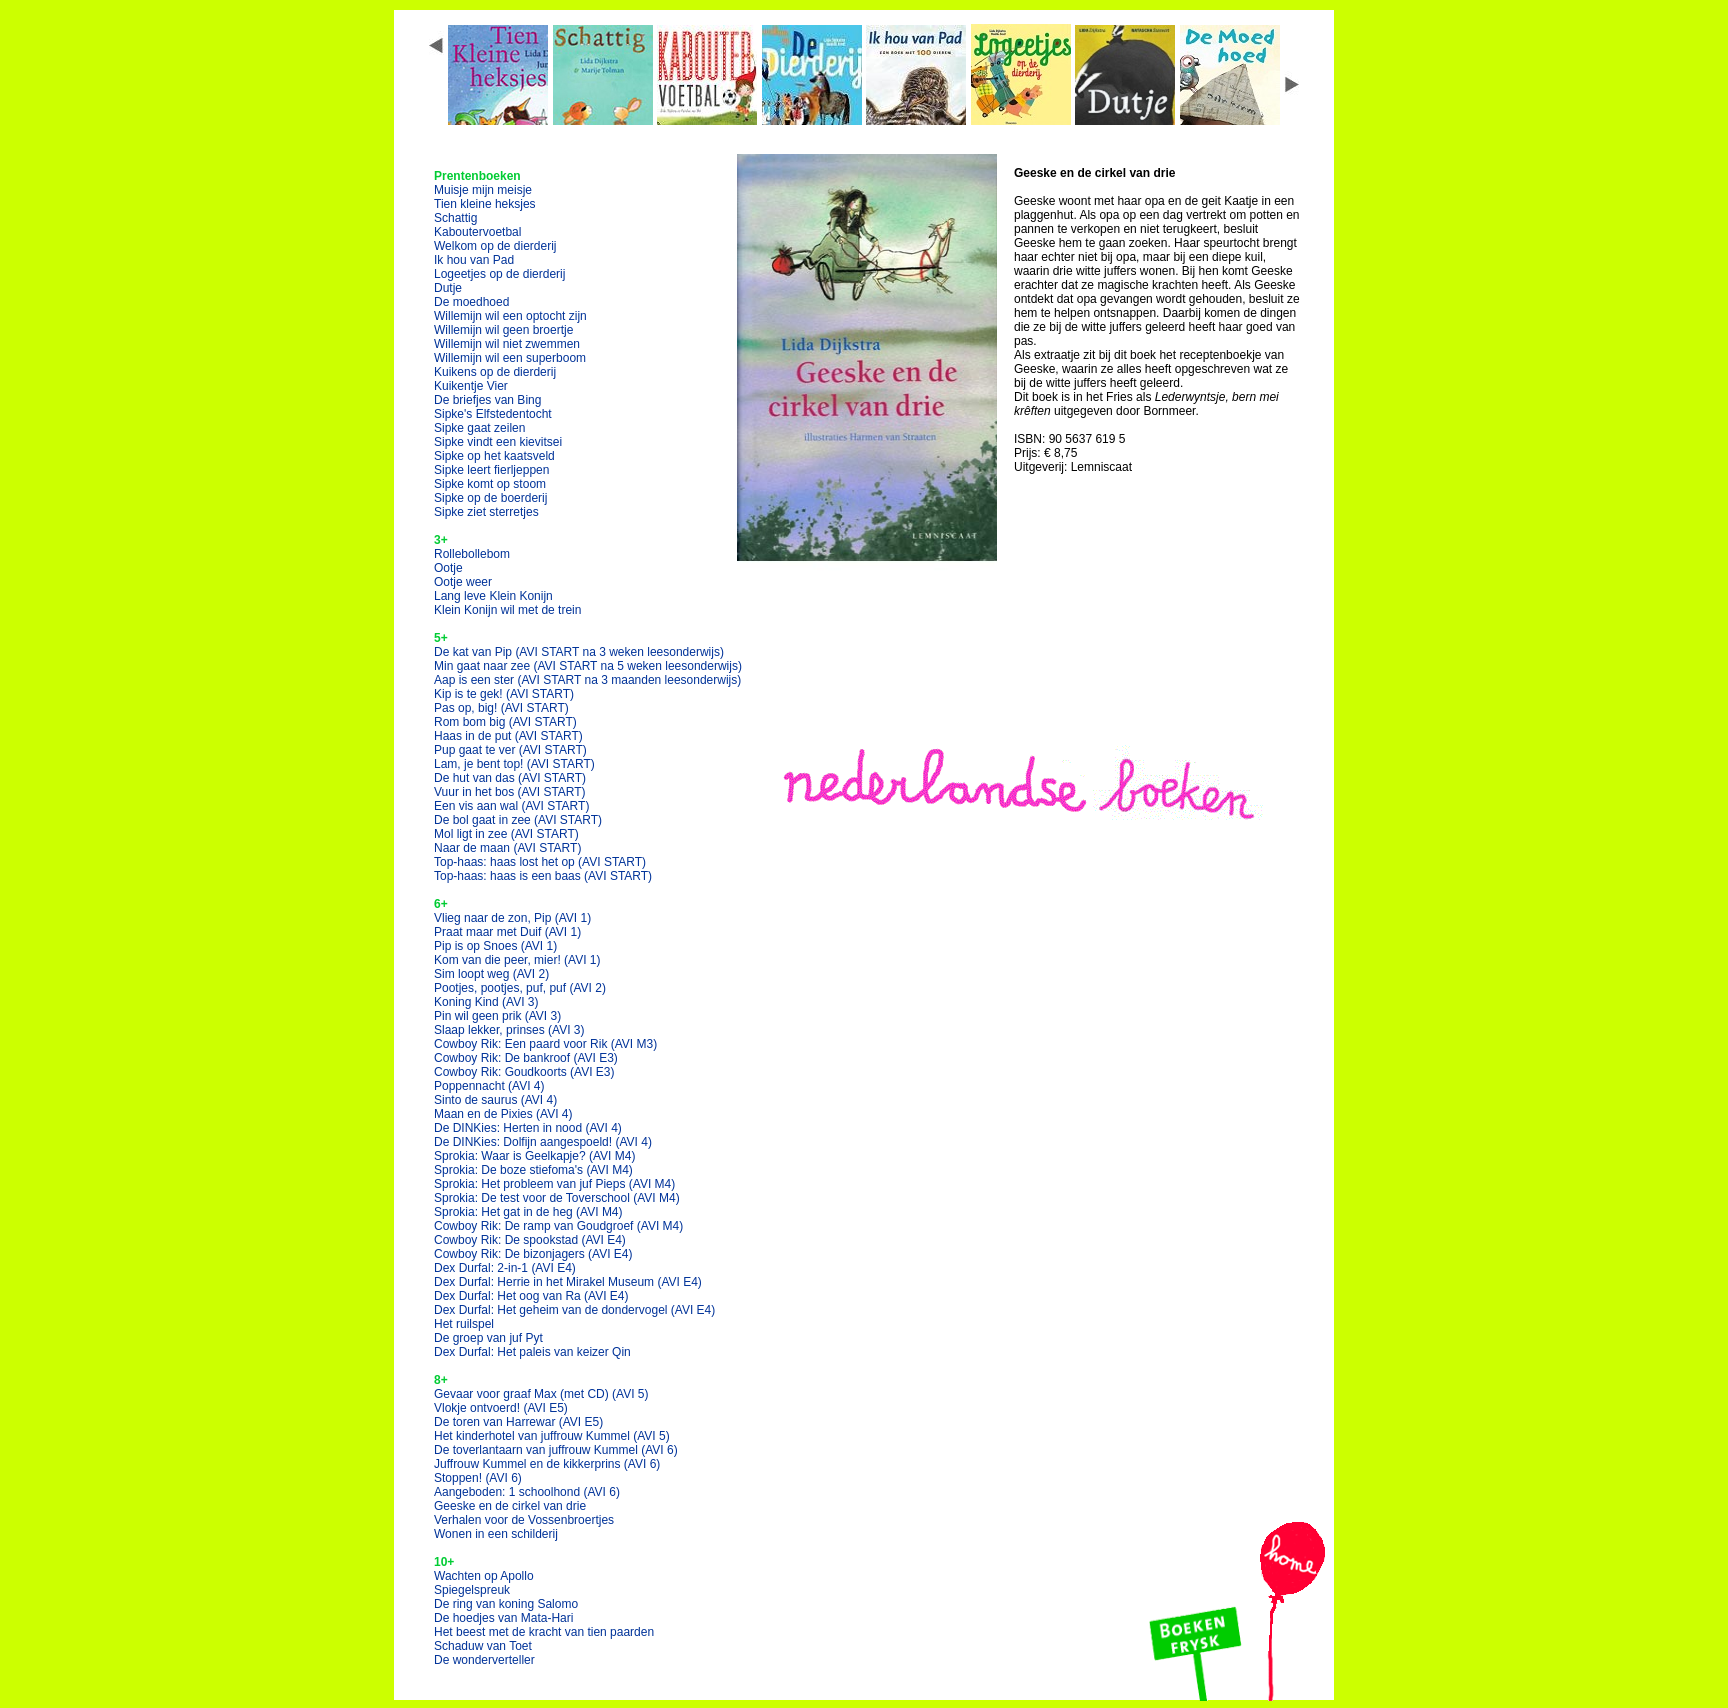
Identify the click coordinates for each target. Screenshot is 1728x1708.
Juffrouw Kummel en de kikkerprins (547, 1464)
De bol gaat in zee (518, 820)
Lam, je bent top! (514, 764)
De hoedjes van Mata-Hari (503, 1618)
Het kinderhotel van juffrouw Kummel (552, 1436)
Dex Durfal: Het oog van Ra (531, 1296)
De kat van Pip (579, 652)
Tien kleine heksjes (485, 204)
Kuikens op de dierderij (495, 372)
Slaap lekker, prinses (509, 1030)
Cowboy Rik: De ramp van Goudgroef (558, 1226)
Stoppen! (478, 1478)
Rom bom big (505, 722)
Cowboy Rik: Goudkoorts (524, 1072)
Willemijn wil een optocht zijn (510, 316)
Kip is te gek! (504, 694)
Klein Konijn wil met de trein (507, 610)
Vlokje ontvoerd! (501, 1408)
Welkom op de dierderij (495, 246)
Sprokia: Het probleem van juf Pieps (554, 1184)
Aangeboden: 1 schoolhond (527, 1492)
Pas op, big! (501, 708)
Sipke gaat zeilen (479, 428)
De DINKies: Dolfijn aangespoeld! (543, 1142)
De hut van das (510, 778)
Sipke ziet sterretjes (486, 512)
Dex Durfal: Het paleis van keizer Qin (532, 1352)
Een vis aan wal (511, 806)
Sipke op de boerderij (490, 498)
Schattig (455, 218)
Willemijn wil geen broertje (503, 330)
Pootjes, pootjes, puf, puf (520, 988)
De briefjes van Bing (487, 400)
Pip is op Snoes (495, 946)
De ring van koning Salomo (506, 1604)
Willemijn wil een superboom (510, 358)
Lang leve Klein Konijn (493, 596)
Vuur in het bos (510, 792)
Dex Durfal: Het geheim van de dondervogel (574, 1310)
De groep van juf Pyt (488, 1338)
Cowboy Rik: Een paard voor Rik (545, 1044)
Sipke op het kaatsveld (494, 456)
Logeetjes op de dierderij (499, 274)
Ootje (448, 568)
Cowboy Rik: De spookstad (530, 1240)
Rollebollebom (472, 554)
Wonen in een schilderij (496, 1534)
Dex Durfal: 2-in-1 (505, 1268)
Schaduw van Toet (483, 1646)
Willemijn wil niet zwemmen (507, 344)
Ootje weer (463, 582)
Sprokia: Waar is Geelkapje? (534, 1156)
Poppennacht (489, 1086)
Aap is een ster (587, 680)
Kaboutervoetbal (477, 232)
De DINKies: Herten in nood (528, 1128)
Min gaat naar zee (588, 666)
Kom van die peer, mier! (517, 960)
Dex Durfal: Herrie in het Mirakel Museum (568, 1282)
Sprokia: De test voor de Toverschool (557, 1198)
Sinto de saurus (495, 1100)
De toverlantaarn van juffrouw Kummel (556, 1450)
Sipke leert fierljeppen (491, 470)
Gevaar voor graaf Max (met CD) (541, 1394)
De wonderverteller (484, 1660)
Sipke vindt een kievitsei (498, 442)
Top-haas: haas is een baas (543, 876)
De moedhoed (471, 302)
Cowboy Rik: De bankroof (526, 1058)
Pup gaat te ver (510, 750)
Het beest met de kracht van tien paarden (544, 1632)
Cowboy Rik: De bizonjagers (533, 1254)
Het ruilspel (464, 1324)
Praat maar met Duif (507, 932)
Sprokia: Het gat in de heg (528, 1212)
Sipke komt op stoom (490, 484)
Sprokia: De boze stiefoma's (533, 1170)
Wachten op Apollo (484, 1576)
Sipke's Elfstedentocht (493, 414)
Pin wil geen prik (497, 1016)
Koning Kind (486, 1002)
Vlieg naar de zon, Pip (512, 918)
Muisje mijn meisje (483, 190)
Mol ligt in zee (506, 834)
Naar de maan (507, 848)
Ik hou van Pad (474, 260)
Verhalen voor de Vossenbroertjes (524, 1520)
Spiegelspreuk (472, 1590)
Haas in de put (508, 736)
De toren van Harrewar (518, 1422)
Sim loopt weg (491, 974)
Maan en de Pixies (503, 1114)
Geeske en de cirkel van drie (510, 1506)
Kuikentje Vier (471, 386)
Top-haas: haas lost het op (540, 862)
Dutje (448, 288)
